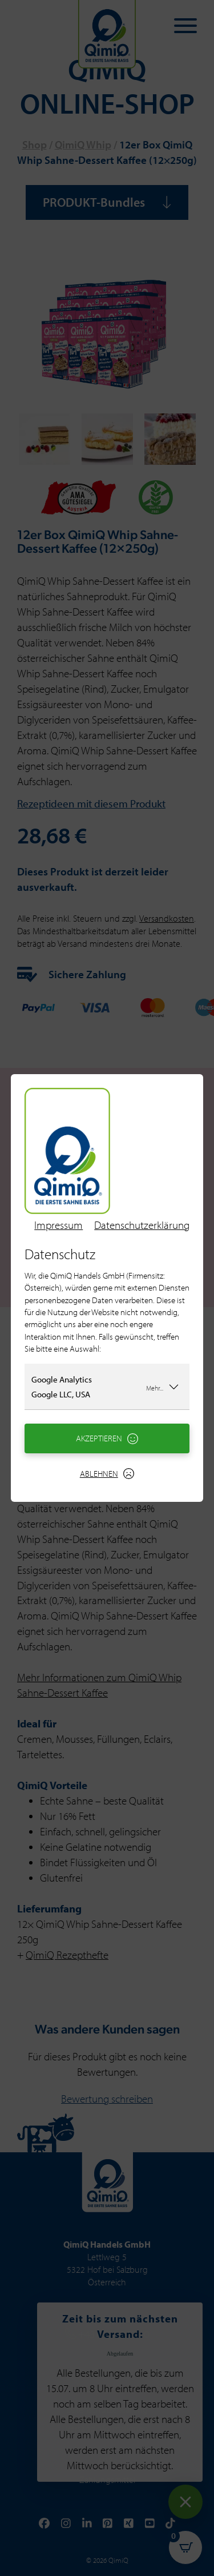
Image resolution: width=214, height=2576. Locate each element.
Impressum (58, 1225)
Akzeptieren (107, 1438)
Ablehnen (107, 1473)
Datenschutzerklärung (141, 1225)
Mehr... (163, 1386)
